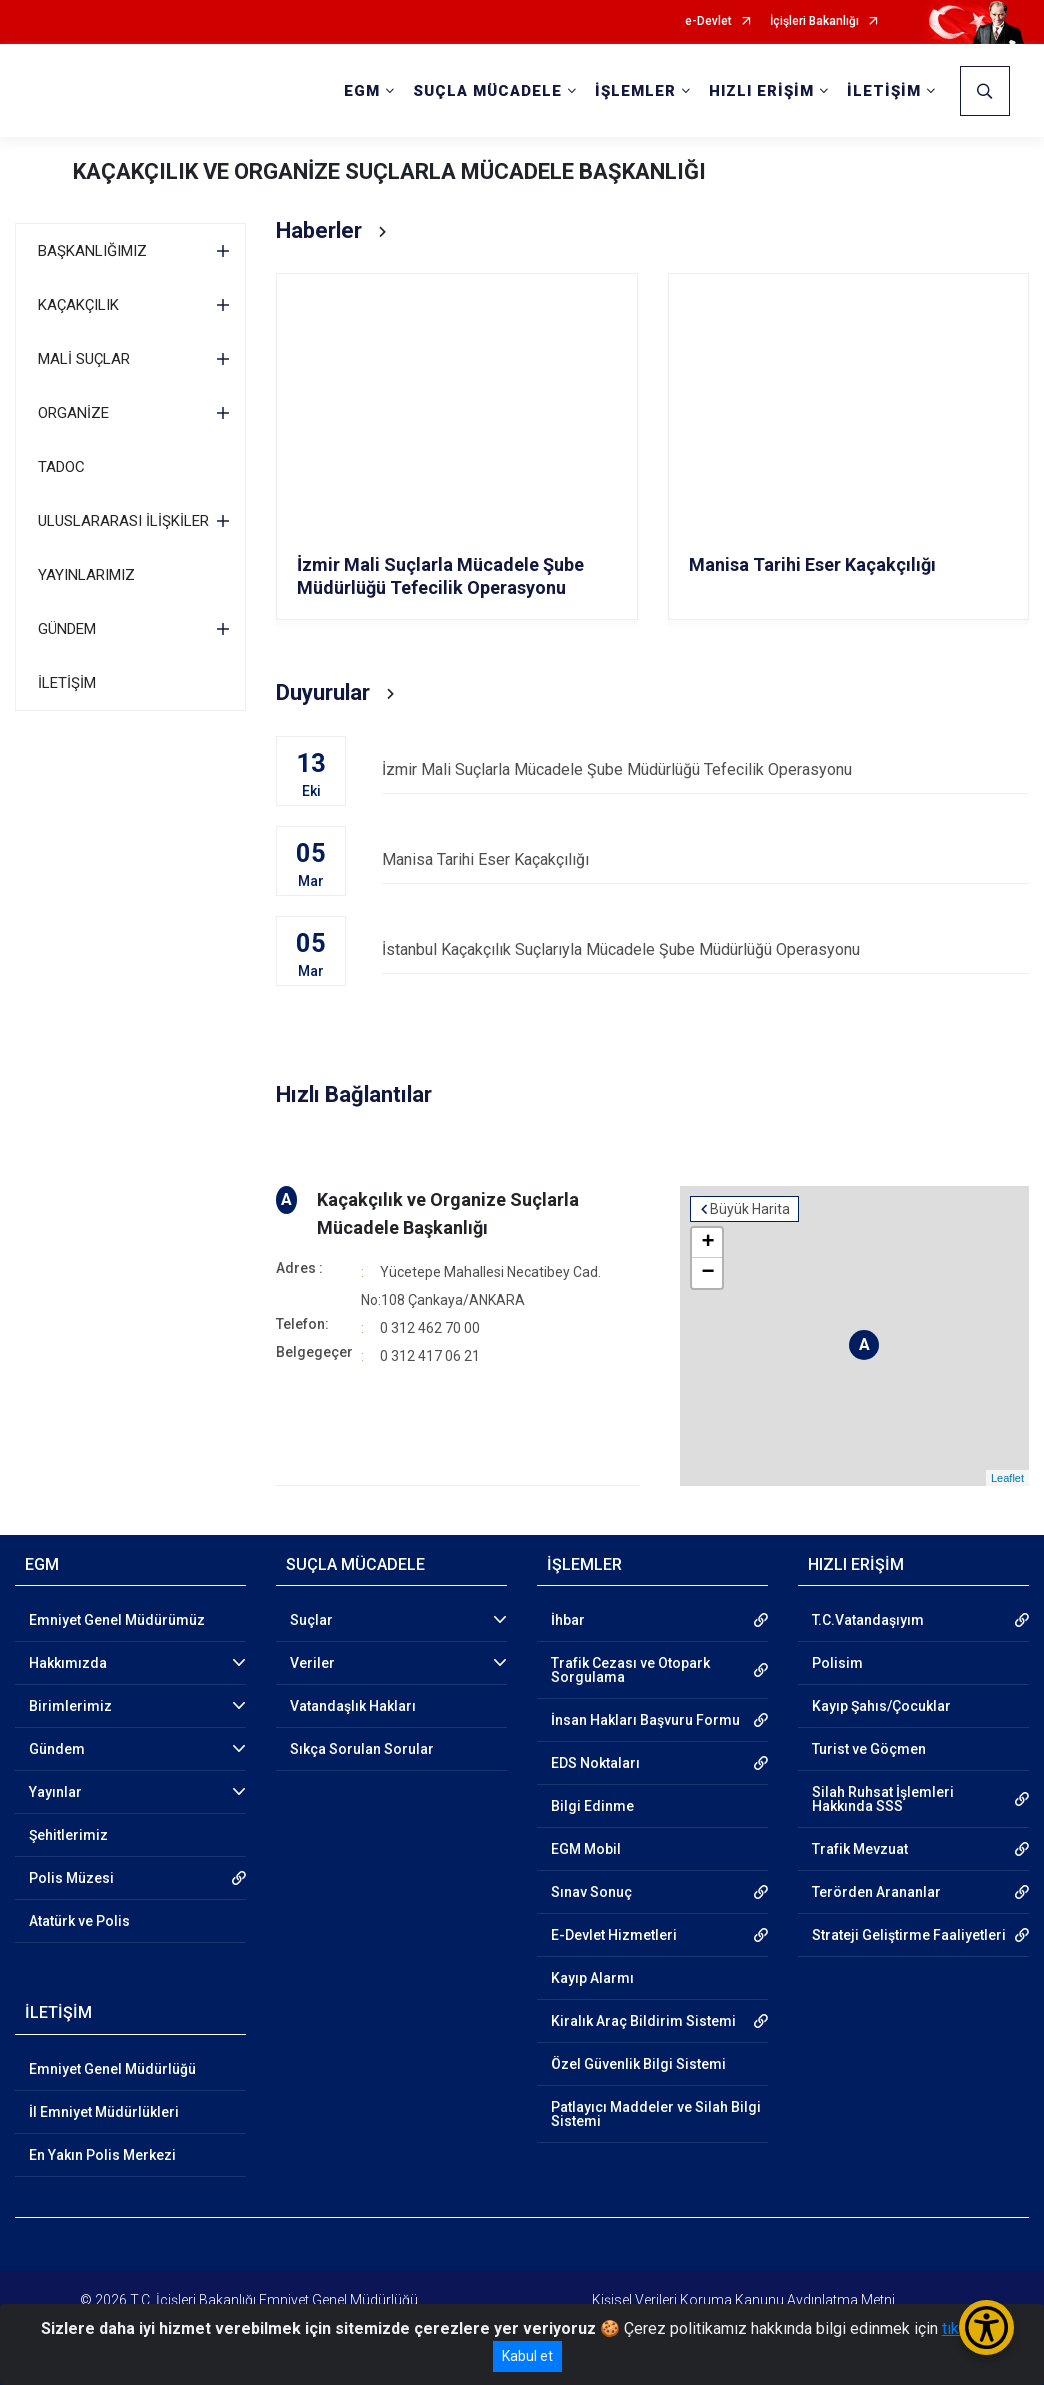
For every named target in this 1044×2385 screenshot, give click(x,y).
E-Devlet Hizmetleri (614, 1935)
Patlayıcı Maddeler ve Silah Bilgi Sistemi (656, 2114)
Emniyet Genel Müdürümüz (117, 1620)
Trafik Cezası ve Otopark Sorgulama (630, 1670)
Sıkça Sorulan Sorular (362, 1749)
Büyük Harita (750, 1209)
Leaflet (1007, 1478)
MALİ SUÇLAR (84, 359)
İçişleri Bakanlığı (814, 21)
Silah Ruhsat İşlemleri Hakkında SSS (883, 1799)
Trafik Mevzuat (860, 1849)
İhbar (568, 1620)
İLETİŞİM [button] (884, 91)
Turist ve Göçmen (869, 1749)
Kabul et (527, 2356)
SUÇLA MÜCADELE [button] (487, 91)
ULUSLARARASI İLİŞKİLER (123, 521)
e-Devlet (708, 21)
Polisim (837, 1663)
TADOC (61, 467)
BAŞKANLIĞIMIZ (92, 251)
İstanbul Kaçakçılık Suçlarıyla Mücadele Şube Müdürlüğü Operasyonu (705, 949)
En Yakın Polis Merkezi (102, 2155)
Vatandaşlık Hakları (353, 1706)
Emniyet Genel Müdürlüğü (112, 2069)
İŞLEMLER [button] (635, 91)
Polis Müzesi (71, 1878)
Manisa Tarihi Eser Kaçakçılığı (705, 859)
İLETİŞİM (67, 683)
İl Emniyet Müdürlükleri (104, 2112)
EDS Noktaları (595, 1763)
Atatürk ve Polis (79, 1921)
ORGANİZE (73, 413)
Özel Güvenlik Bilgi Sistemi (638, 2064)
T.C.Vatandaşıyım (868, 1620)
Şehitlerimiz (68, 1835)
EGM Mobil (586, 1849)
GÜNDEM (67, 629)
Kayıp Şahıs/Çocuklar (881, 1706)
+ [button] (707, 1243)
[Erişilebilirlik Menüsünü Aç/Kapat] (986, 2327)
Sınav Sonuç (591, 1892)
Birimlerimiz (70, 1706)
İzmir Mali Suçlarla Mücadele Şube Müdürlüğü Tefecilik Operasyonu (705, 769)
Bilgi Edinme (592, 1806)
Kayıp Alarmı (592, 1978)
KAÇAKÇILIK (78, 305)
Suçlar (311, 1620)
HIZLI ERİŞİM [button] (761, 91)
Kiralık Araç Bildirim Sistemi (643, 2021)
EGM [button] (362, 91)
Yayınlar (55, 1792)
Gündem (57, 1749)
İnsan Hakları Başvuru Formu (645, 1720)
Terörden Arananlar (876, 1892)
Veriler (312, 1663)
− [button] (707, 1273)
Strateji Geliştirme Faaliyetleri (909, 1935)
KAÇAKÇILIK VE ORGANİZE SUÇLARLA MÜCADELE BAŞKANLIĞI (389, 171)
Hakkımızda (68, 1663)
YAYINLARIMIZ (86, 575)
